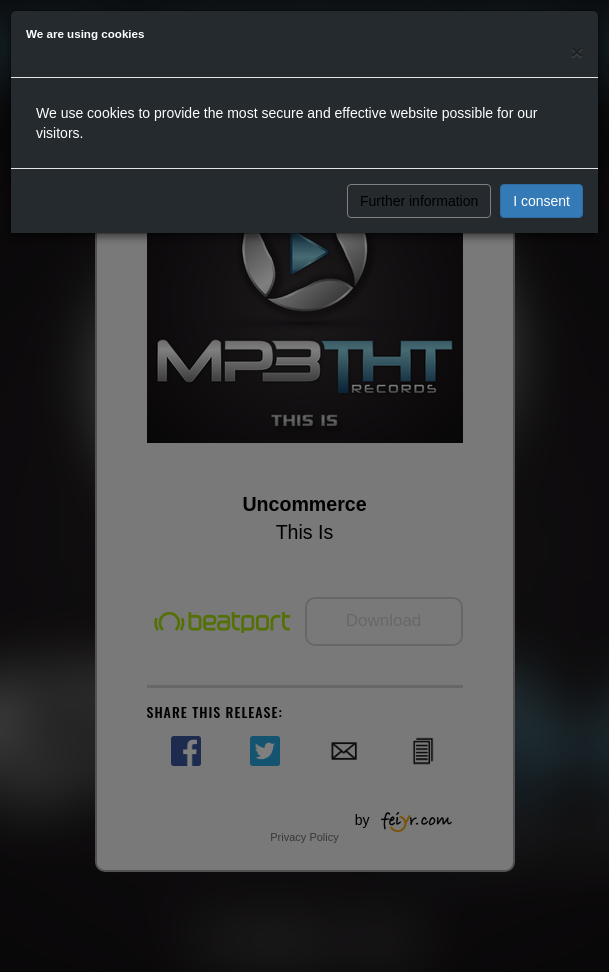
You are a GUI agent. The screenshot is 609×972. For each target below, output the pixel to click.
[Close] (577, 51)
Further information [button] (419, 201)
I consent (541, 201)
